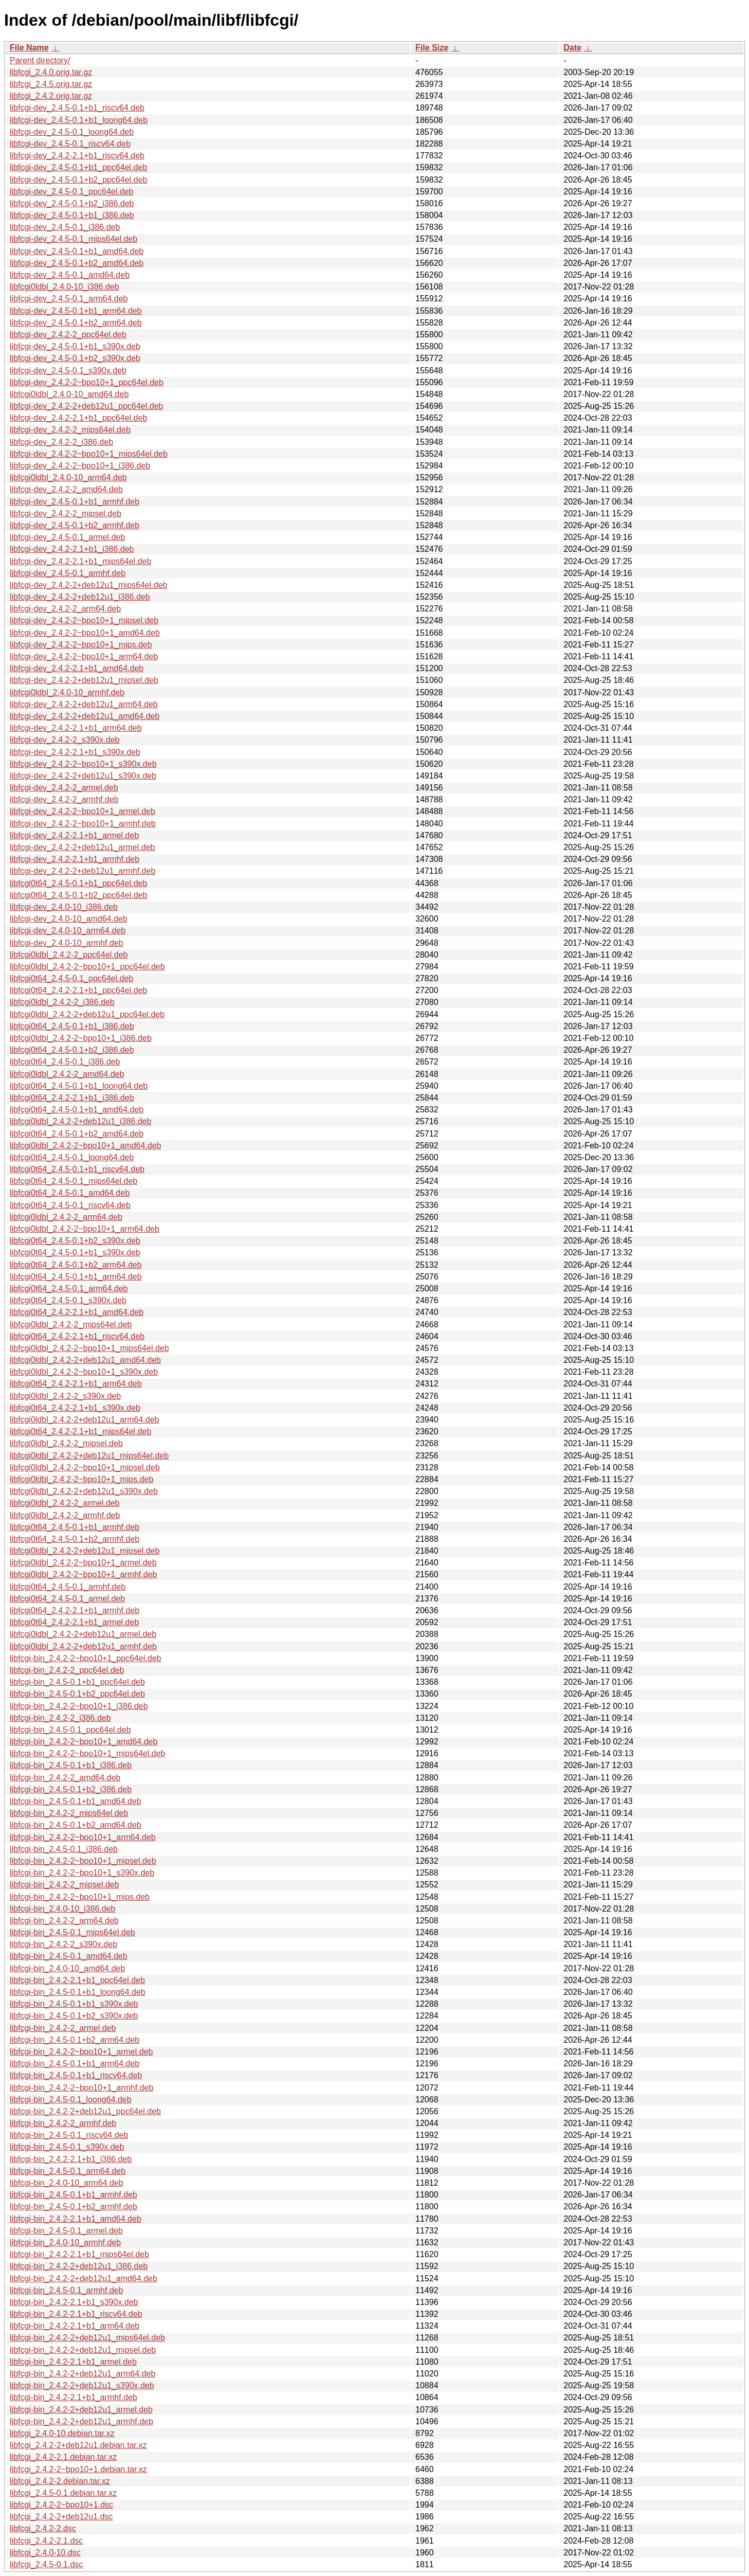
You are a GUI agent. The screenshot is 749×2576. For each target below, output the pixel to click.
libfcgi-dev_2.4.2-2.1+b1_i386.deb (72, 549)
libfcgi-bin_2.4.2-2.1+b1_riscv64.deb (76, 2314)
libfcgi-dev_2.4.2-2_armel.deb (64, 787)
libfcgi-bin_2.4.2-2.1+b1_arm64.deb (74, 2325)
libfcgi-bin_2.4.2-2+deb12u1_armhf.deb (81, 2421)
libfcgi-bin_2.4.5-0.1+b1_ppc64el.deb (77, 1682)
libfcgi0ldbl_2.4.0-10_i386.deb (64, 286)
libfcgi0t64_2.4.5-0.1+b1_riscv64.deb (77, 1169)
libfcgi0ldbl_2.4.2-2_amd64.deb (67, 1074)
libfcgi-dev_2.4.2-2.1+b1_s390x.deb (75, 752)
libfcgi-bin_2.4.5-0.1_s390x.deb (67, 2146)
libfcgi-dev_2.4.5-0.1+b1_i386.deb (72, 215)
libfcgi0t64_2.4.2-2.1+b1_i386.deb (72, 1097)
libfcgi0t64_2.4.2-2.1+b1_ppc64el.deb (78, 990)
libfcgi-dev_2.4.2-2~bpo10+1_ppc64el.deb (86, 382)
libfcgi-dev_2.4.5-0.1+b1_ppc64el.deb (78, 167)
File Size (431, 47)
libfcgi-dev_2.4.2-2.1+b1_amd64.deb (76, 668)
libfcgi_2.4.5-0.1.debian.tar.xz (63, 2493)
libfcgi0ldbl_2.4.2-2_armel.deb (64, 1503)
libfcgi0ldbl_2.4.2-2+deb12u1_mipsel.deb (84, 1550)
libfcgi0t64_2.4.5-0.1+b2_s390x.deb (75, 1240)
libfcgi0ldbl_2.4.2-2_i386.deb (62, 1002)
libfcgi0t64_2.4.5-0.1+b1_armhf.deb (74, 1527)
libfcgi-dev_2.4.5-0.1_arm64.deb (68, 298)
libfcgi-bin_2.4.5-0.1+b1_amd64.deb (75, 1801)
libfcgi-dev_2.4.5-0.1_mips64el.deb (73, 239)
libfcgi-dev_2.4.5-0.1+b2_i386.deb (72, 203)
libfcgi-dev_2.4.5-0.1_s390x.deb (68, 370)
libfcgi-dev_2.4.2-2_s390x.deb (64, 739)
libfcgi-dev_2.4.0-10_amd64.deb (68, 918)
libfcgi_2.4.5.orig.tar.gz (51, 84)
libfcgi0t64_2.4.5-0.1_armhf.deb (67, 1586)
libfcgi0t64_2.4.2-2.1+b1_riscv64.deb (77, 1336)
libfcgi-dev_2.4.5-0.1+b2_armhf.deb (74, 525)
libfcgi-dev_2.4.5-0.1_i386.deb (65, 227)
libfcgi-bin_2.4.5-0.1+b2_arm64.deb (74, 2039)
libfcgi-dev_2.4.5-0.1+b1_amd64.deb (76, 251)
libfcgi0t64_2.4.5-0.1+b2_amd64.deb (76, 1133)
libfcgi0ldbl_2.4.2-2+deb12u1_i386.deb (80, 1121)
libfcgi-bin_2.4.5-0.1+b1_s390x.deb (74, 2003)
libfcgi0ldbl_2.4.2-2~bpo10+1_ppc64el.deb (87, 966)
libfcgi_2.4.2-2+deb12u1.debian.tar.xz (78, 2445)
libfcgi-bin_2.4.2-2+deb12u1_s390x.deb (82, 2385)
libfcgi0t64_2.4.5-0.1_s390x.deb (68, 1300)
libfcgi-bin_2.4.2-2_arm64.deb (64, 1920)
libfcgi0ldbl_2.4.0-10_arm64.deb (68, 477)
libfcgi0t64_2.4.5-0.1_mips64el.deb (73, 1181)
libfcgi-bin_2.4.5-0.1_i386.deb (64, 1849)
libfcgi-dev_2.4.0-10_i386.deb (64, 907)
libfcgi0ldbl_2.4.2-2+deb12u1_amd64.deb (85, 1360)
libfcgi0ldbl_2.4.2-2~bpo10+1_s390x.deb (84, 1371)
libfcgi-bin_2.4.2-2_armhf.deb (63, 2123)
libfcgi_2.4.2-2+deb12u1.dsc (61, 2516)
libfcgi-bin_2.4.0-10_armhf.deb (65, 2242)
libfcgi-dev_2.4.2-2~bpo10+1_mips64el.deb (89, 453)
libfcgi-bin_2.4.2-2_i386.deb (60, 1718)
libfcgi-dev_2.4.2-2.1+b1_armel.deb (74, 835)
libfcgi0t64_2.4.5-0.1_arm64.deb (69, 1288)
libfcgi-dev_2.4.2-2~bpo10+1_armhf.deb (83, 823)
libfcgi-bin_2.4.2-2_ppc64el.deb (67, 1670)
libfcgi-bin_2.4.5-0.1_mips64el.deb (72, 1932)
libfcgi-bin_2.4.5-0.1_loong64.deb (71, 2099)
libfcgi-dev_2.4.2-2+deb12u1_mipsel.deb (84, 680)
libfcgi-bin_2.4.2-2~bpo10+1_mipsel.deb (83, 1861)
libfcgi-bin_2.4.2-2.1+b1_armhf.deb (73, 2397)
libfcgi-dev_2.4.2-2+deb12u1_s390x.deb (83, 775)
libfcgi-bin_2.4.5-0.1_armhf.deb (66, 2290)
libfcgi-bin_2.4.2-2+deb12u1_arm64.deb (82, 2373)
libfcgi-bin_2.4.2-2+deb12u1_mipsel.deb (83, 2350)
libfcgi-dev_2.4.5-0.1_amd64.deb (70, 275)
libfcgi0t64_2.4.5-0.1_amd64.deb (70, 1192)
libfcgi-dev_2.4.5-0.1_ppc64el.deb (71, 191)
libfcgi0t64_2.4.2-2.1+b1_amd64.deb (76, 1312)
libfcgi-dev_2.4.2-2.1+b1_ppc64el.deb (78, 417)
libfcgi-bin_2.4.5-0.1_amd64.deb (68, 1956)
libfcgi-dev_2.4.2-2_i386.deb (61, 442)
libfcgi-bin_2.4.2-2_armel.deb (63, 2028)
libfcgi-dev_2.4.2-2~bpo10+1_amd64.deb (85, 632)
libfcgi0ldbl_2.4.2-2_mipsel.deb (66, 1443)
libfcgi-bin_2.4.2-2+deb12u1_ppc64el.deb (85, 2111)
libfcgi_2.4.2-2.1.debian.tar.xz (63, 2457)
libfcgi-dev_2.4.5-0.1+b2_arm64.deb (76, 322)
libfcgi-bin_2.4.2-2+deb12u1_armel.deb (81, 2409)
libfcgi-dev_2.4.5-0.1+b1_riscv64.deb (77, 107)
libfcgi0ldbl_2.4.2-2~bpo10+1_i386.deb (81, 1038)
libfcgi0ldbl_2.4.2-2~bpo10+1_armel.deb (83, 1562)
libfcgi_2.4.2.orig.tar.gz (51, 96)
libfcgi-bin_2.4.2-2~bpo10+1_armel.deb (81, 2051)
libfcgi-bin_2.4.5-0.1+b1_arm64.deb (74, 2063)
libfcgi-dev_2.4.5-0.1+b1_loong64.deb (79, 120)
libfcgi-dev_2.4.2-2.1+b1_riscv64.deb (77, 155)
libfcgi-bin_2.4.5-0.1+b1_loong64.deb (77, 1992)
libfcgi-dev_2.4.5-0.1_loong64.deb (72, 132)
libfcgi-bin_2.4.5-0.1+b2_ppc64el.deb (77, 1693)
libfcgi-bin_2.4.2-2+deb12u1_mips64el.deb (87, 2337)
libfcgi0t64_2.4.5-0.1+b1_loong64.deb (79, 1086)
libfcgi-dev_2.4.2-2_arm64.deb (65, 608)
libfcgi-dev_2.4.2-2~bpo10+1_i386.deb (80, 465)
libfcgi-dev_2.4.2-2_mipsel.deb (65, 513)
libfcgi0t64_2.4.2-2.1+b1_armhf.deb (74, 1610)
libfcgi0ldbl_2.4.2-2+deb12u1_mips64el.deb (89, 1455)
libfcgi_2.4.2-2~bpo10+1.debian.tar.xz (78, 2469)
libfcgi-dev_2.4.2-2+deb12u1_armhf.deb (82, 871)
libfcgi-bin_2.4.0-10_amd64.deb (67, 1968)
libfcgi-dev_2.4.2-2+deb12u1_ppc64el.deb (86, 406)
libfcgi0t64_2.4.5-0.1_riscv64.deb (70, 1205)
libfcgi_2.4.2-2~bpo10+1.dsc (61, 2504)
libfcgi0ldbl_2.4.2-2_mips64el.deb (71, 1324)
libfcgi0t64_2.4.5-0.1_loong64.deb (72, 1157)
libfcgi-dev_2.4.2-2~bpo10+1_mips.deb (81, 644)
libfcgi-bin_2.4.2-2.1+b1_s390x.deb (74, 2302)
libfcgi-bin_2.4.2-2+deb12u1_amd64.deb (83, 2278)
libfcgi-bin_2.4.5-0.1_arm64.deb (67, 2171)
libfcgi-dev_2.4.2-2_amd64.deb (66, 489)
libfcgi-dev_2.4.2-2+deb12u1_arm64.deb (84, 704)
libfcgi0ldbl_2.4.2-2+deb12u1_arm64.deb (84, 1419)
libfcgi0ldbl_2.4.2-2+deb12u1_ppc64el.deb (87, 1014)
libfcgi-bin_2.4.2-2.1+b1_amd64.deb (75, 2218)
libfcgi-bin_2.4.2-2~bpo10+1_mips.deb (80, 1897)
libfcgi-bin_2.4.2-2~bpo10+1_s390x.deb (82, 1872)
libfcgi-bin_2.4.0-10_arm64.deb (66, 2182)
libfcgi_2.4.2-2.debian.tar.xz (60, 2481)
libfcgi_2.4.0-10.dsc (45, 2552)
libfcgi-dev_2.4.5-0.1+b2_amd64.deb (76, 263)
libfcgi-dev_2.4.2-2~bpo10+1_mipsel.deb (84, 620)
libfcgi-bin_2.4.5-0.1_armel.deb (66, 2230)
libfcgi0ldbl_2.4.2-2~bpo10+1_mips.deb (81, 1479)
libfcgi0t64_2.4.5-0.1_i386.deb (65, 1061)
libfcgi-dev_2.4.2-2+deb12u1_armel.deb (82, 847)
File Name (29, 47)
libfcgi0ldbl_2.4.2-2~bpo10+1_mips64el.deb (89, 1348)
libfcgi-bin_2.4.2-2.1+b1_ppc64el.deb (77, 1980)
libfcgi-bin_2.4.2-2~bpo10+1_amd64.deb (83, 1741)
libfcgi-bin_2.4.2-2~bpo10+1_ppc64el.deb (85, 1658)
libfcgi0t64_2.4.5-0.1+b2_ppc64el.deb (78, 895)
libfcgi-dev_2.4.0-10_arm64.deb (67, 930)
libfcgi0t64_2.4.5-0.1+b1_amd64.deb (76, 1109)
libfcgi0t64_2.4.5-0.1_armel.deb (67, 1598)
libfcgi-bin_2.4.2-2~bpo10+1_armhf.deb (81, 2087)
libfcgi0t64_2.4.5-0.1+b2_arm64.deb (76, 1264)
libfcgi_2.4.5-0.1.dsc (46, 2564)
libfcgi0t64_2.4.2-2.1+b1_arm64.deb (76, 1383)
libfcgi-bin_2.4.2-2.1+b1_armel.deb (73, 2361)
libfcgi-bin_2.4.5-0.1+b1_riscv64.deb (76, 2075)
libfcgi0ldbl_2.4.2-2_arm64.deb (66, 1217)
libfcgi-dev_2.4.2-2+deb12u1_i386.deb (80, 596)
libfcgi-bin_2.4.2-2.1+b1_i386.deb (71, 2159)
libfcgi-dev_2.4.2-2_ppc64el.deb (68, 334)
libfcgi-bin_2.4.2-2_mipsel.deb (64, 1884)
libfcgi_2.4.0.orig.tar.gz (51, 72)
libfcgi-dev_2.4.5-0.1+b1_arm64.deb (76, 311)
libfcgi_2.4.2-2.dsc (43, 2528)
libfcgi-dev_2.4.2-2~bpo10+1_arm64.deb (84, 656)
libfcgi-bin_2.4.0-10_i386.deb (62, 1908)
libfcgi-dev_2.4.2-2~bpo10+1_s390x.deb (83, 764)
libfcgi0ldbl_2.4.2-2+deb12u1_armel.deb (83, 1634)
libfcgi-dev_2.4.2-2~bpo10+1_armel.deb (82, 811)
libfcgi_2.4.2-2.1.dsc (46, 2540)
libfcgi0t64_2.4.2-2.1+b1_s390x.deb (75, 1407)
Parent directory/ (40, 60)
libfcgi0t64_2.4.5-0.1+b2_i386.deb (72, 1050)
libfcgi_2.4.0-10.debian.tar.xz (62, 2433)
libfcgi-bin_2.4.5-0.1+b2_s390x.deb (74, 2015)
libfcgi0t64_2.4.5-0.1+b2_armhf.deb (74, 1539)
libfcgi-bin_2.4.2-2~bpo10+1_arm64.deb (83, 1837)
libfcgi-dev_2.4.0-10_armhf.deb (66, 943)
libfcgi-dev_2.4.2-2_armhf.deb (64, 799)
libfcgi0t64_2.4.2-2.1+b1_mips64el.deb (80, 1431)
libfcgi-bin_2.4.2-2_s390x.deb (63, 1944)
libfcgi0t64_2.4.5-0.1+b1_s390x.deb (75, 1252)
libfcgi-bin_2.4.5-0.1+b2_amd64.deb (75, 1825)
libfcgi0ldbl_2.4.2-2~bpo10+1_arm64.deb (84, 1228)
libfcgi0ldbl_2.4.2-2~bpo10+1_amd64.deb (85, 1145)
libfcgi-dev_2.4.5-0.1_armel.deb (67, 537)
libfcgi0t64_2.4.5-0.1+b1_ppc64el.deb (78, 883)
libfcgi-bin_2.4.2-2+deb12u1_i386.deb (79, 2266)
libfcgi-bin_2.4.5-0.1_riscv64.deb (69, 2135)
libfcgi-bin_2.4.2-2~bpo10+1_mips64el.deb (87, 1753)
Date (572, 47)
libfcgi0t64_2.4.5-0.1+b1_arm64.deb (76, 1276)
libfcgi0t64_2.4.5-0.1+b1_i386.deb (72, 1026)
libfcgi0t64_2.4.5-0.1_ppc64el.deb (71, 978)
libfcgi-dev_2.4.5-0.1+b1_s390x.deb (75, 346)
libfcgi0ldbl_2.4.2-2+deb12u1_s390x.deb (84, 1491)
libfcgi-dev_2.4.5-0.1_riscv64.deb (70, 143)
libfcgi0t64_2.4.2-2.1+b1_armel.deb (74, 1622)
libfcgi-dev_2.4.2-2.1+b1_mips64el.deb (80, 561)
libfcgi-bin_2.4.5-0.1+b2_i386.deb (71, 1789)
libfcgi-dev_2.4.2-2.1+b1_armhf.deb (74, 859)
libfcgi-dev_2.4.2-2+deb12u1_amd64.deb (84, 716)
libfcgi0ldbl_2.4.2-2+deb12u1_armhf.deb (83, 1646)
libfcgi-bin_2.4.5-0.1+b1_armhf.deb (73, 2194)
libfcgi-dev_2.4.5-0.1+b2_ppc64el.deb (78, 179)
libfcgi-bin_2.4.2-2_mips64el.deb (69, 1813)
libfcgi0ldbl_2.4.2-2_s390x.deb (65, 1396)
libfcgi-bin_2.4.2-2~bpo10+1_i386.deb (79, 1706)
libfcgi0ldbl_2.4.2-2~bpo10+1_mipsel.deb (85, 1467)
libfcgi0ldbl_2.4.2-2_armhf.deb (65, 1515)
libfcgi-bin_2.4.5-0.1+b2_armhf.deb (73, 2206)
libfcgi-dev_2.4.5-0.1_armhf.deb (67, 573)
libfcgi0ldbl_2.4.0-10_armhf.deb (67, 692)
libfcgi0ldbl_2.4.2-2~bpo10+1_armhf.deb (83, 1574)
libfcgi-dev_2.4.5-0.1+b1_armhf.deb (74, 501)
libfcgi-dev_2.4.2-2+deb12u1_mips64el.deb (88, 585)
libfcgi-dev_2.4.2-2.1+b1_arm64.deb (76, 728)
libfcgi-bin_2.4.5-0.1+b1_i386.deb (71, 1765)
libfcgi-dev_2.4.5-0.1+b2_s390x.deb (75, 358)
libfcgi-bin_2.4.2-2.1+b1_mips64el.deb (79, 2254)
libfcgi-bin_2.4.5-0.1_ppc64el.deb (70, 1729)
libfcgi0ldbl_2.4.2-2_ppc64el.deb (69, 954)
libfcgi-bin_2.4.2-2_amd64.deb (65, 1777)
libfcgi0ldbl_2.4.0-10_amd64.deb (69, 394)
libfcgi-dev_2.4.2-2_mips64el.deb (70, 429)
